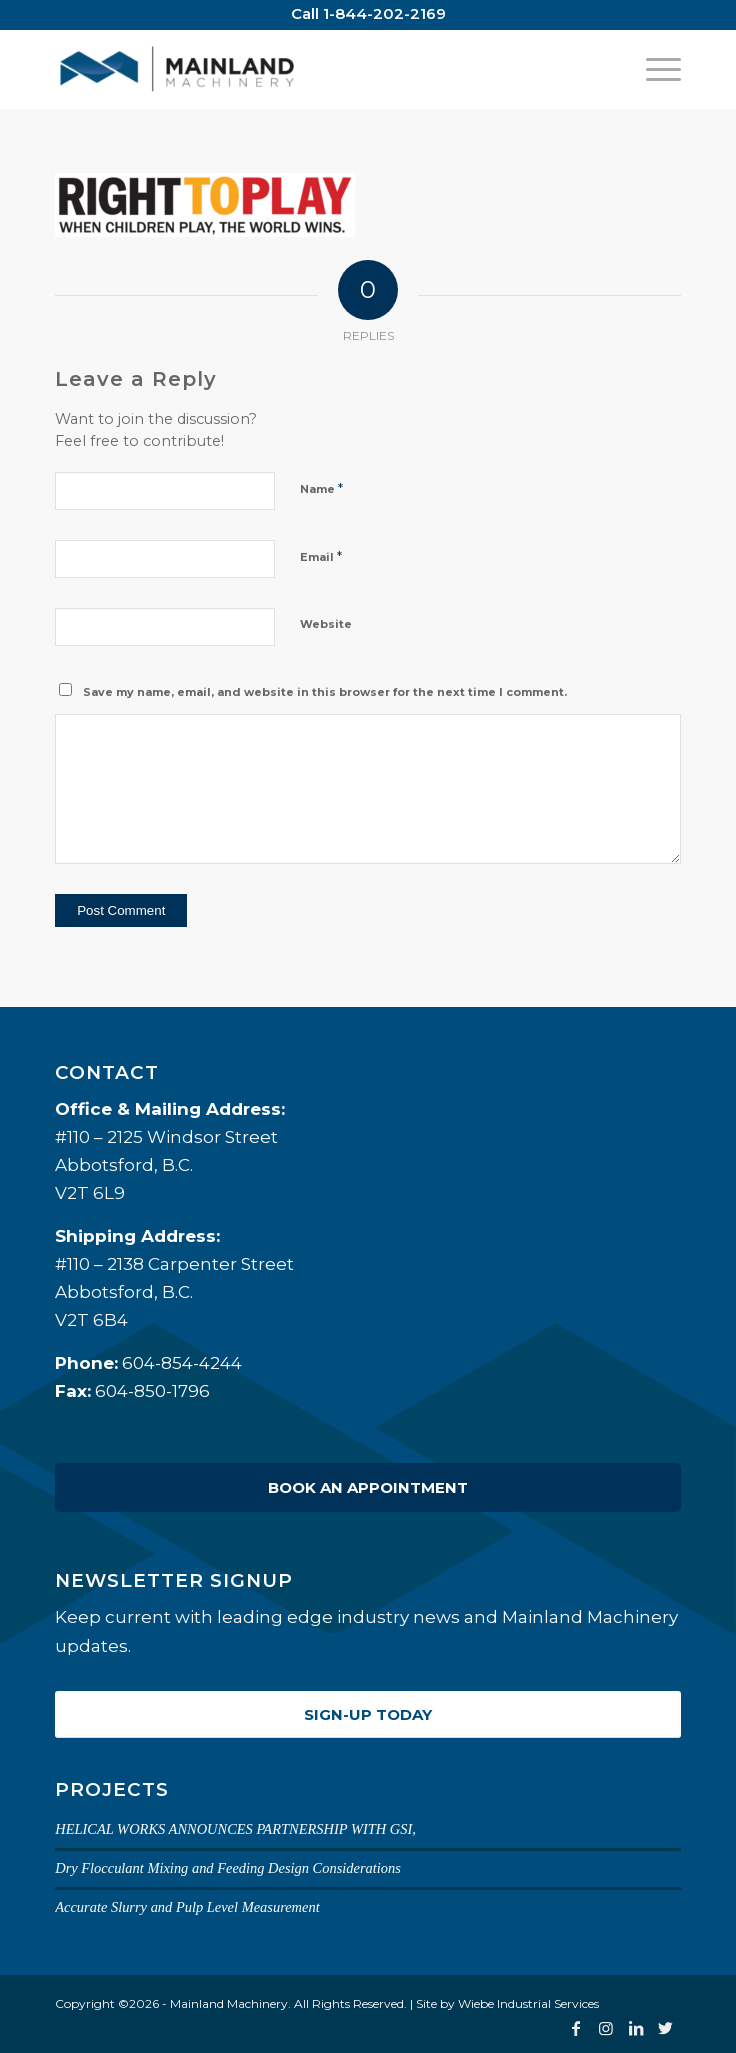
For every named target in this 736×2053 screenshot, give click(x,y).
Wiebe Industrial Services (528, 2003)
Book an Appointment (368, 1487)
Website (326, 624)
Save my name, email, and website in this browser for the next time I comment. (325, 692)
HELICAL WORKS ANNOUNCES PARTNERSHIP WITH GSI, (235, 1829)
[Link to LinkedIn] (636, 2028)
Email (321, 556)
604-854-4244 (182, 1363)
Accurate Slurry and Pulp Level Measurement (187, 1907)
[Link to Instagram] (606, 2028)
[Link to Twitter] (666, 2028)
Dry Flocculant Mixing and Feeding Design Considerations (228, 1868)
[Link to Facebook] (576, 2028)
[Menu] (653, 69)
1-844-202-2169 (384, 13)
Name (321, 488)
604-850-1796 (152, 1391)
